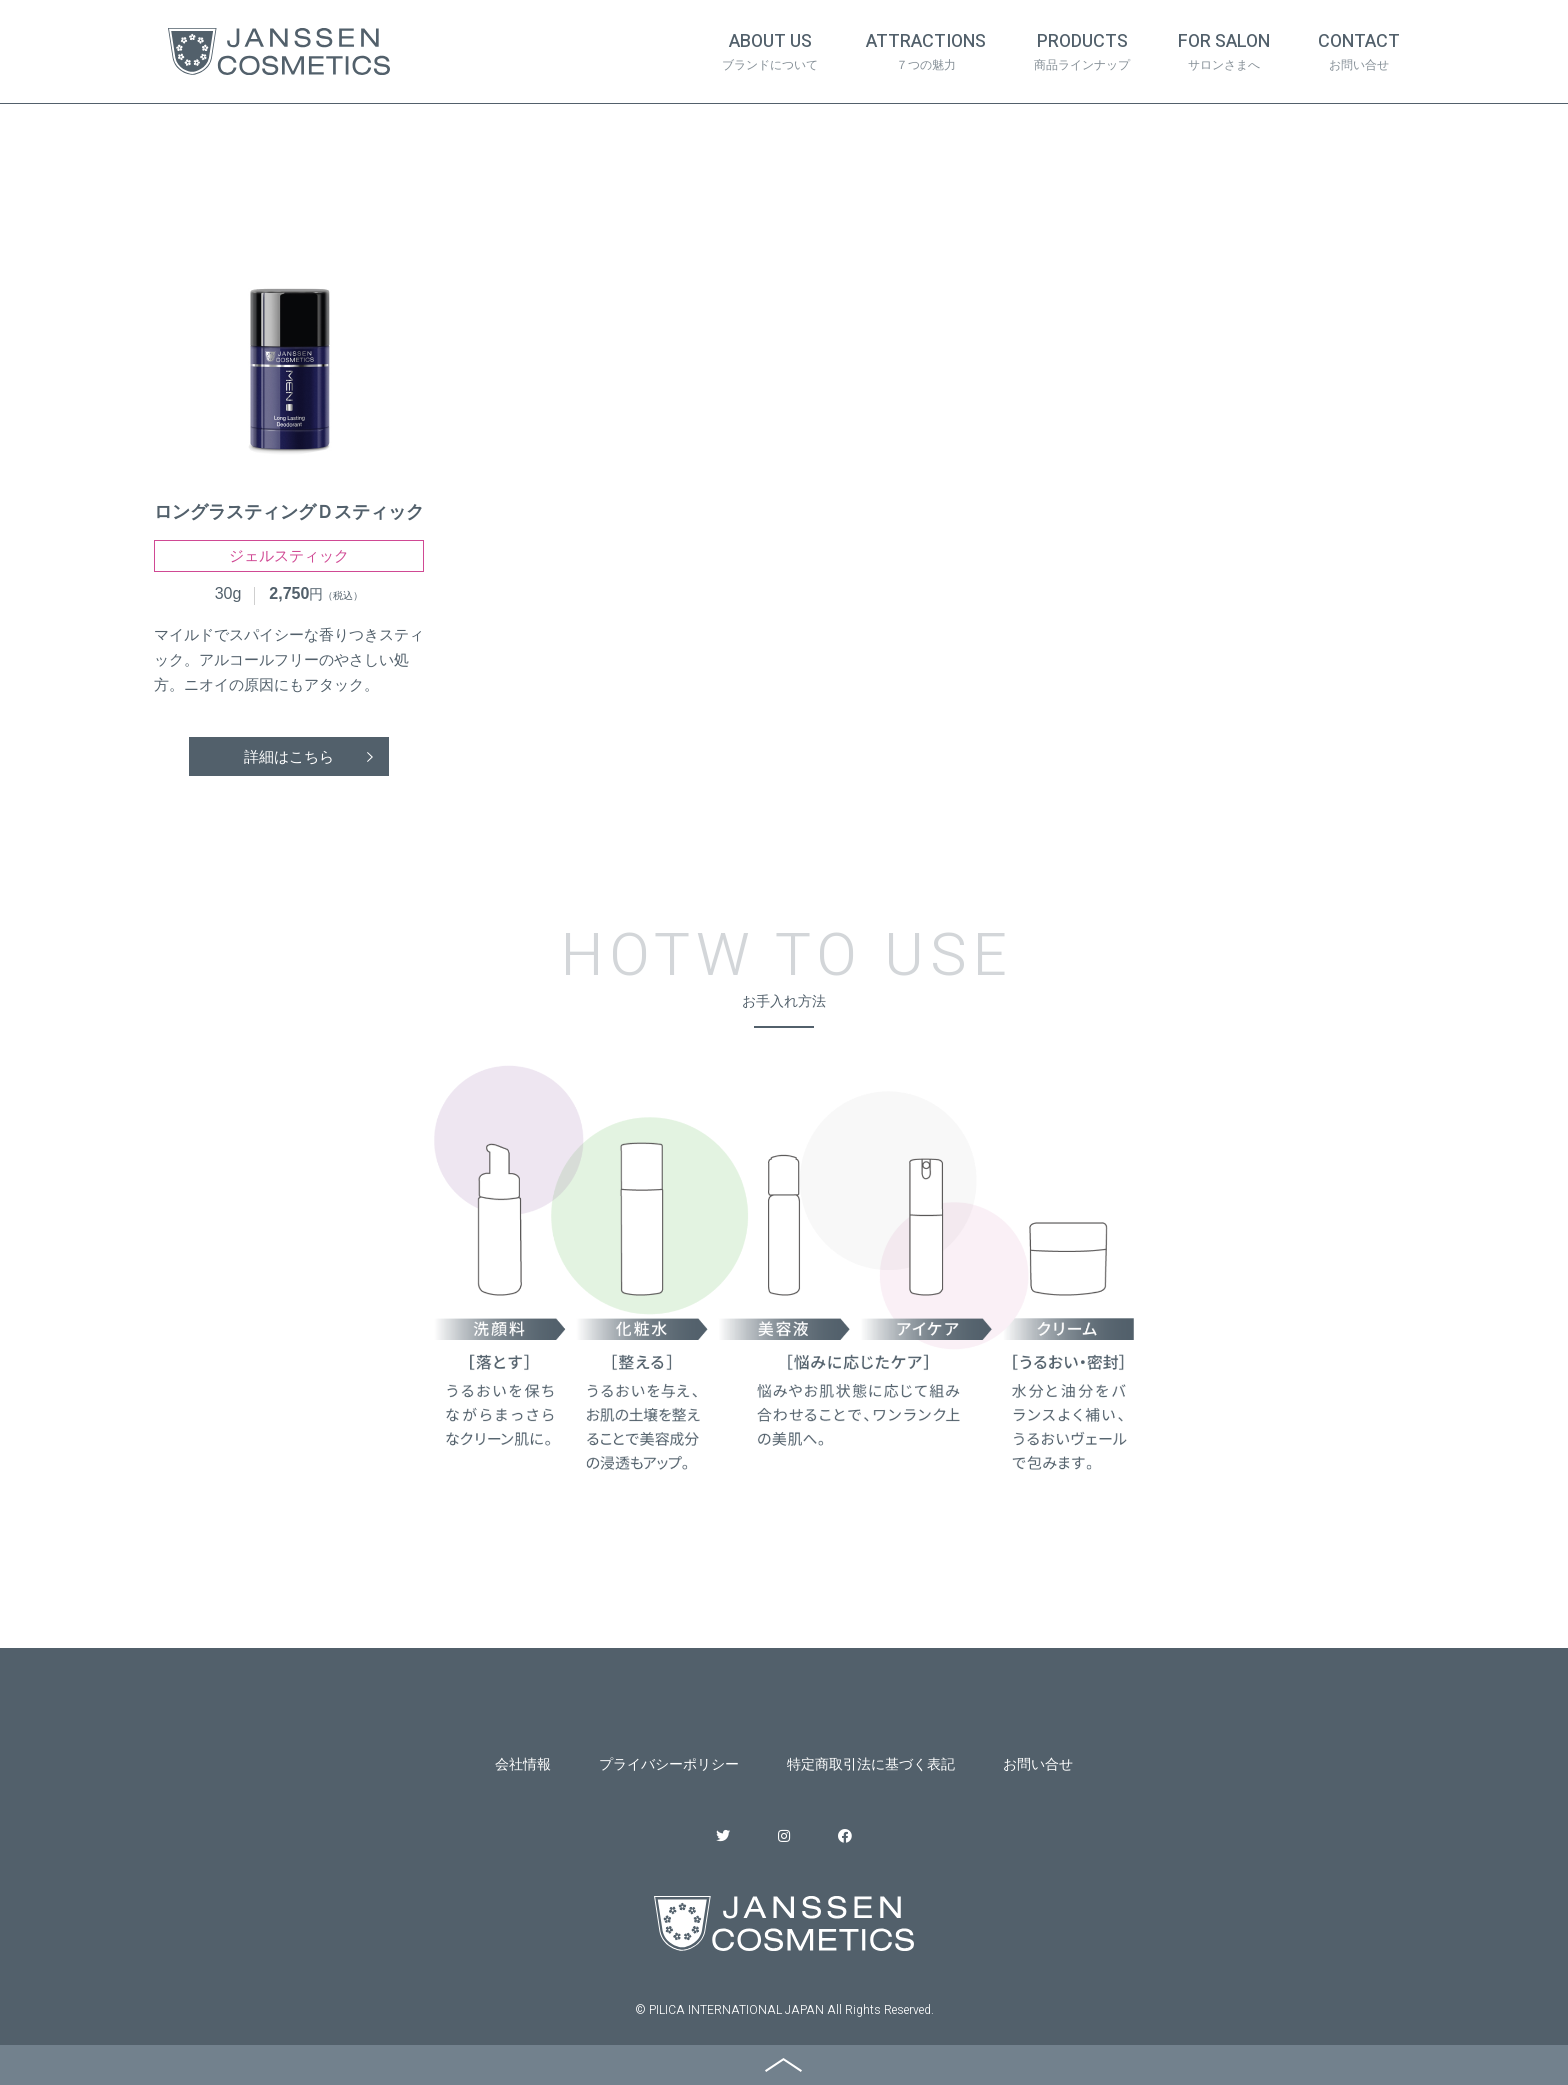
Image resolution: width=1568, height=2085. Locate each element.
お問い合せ (1038, 1764)
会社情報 (523, 1764)
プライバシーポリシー (669, 1764)
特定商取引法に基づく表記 (871, 1764)
